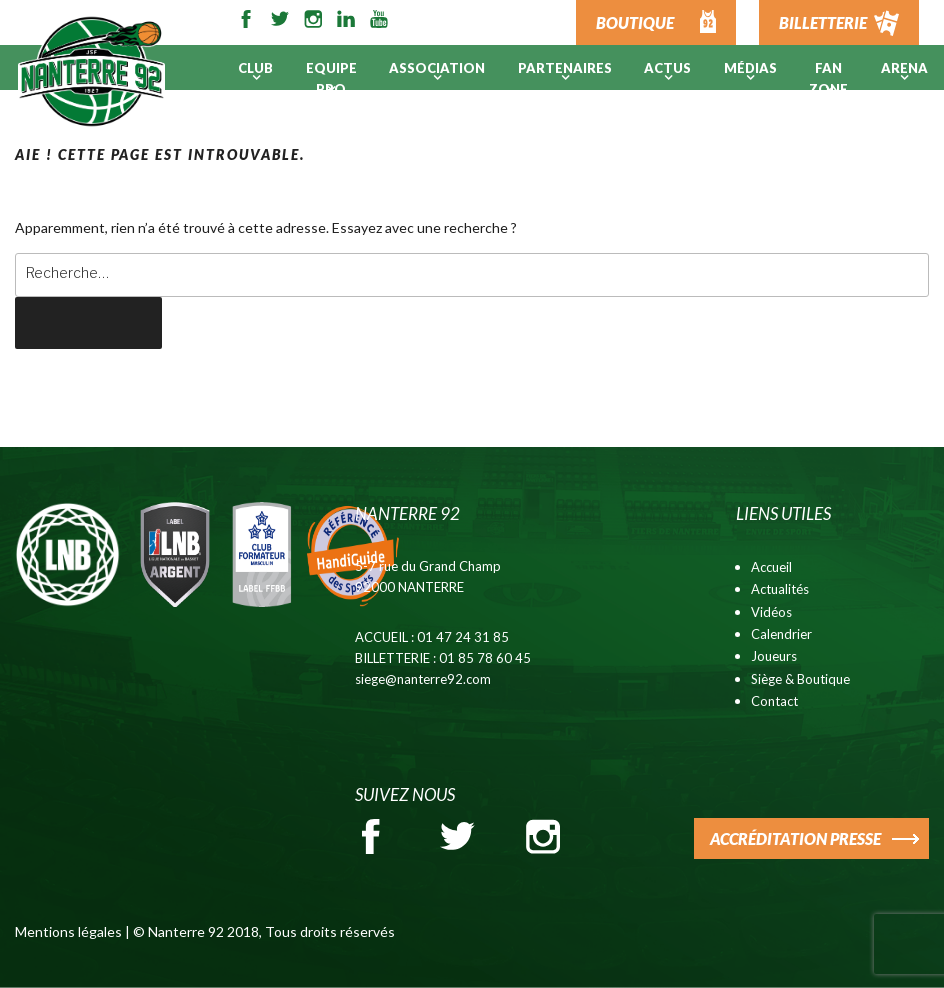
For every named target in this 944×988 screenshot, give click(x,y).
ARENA (904, 68)
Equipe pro (331, 78)
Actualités (780, 589)
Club (255, 68)
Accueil (771, 567)
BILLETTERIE (823, 22)
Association (437, 68)
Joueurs (774, 656)
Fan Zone (828, 78)
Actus (667, 68)
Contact (774, 701)
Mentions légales (68, 931)
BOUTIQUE (635, 22)
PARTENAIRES (565, 68)
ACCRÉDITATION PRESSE (795, 838)
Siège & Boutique (800, 679)
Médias (750, 68)
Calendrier (781, 634)
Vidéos (771, 612)
